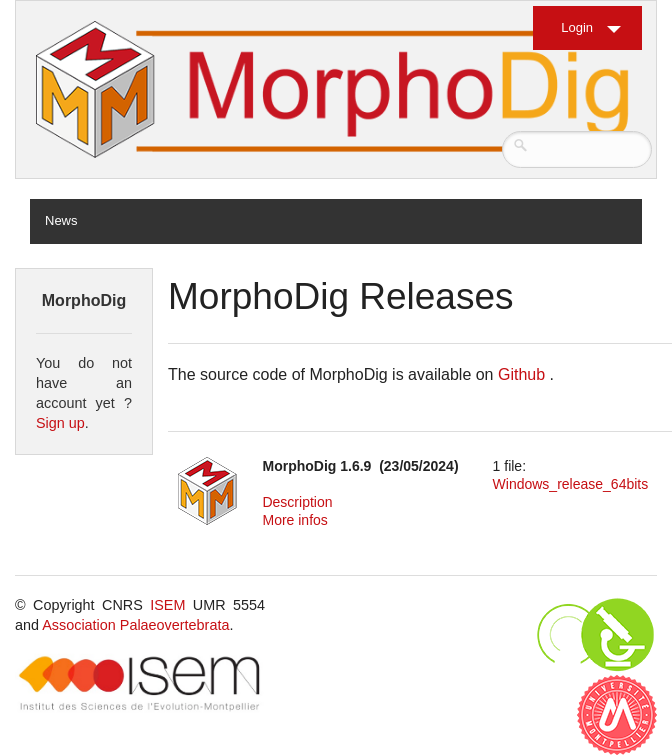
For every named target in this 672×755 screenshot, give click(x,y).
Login (577, 27)
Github (521, 374)
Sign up (60, 423)
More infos (294, 520)
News (61, 220)
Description (297, 502)
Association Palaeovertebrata (135, 625)
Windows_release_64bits (571, 484)
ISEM (167, 605)
